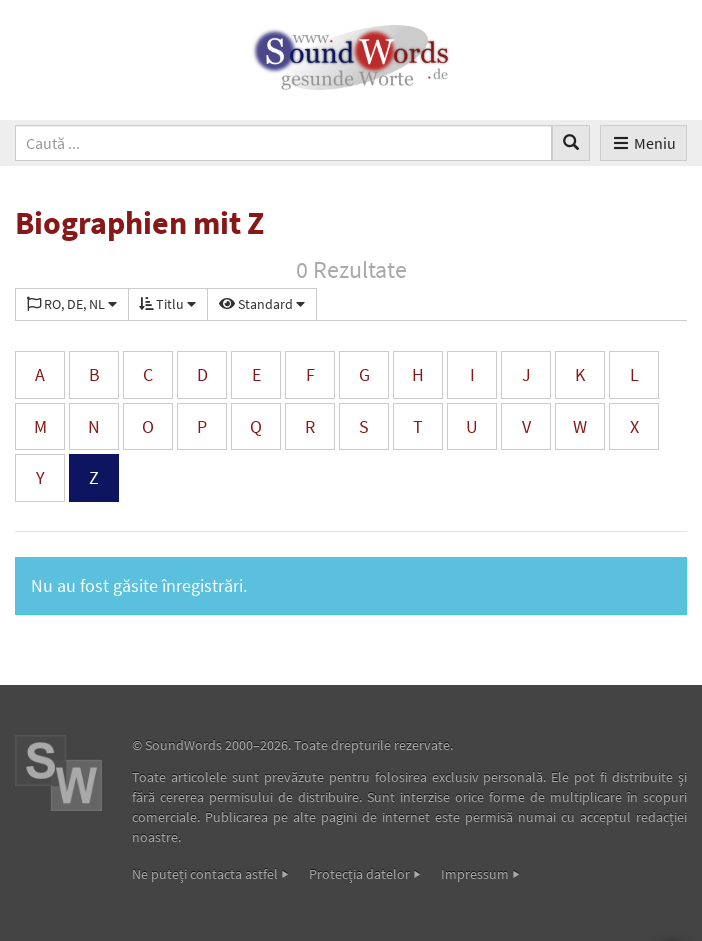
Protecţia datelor (359, 874)
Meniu (643, 143)
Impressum (475, 874)
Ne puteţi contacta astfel (205, 874)
